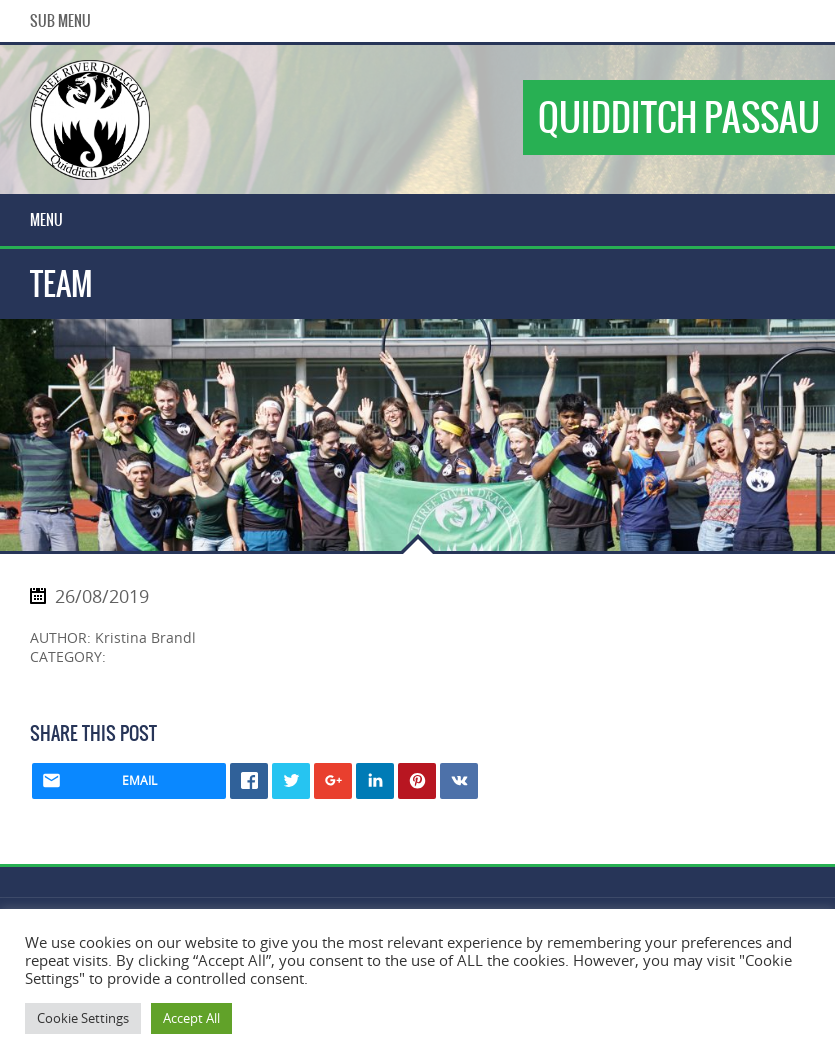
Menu (46, 220)
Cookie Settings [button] (83, 1018)
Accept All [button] (191, 1018)
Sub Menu (60, 21)
